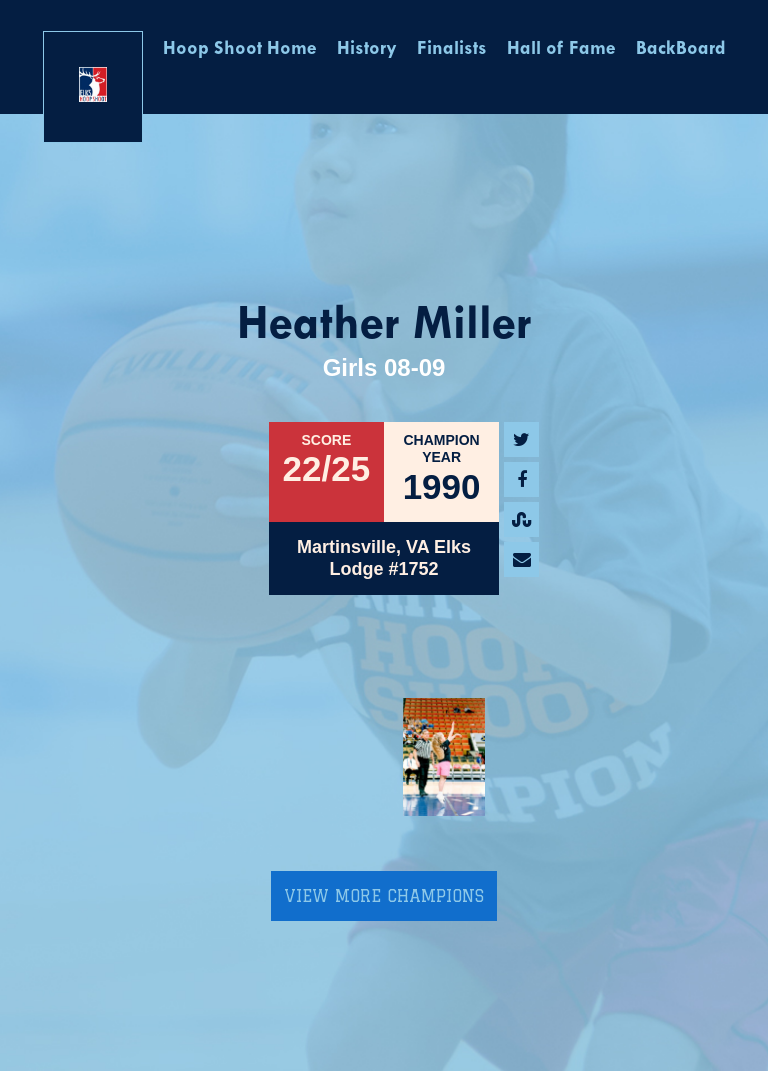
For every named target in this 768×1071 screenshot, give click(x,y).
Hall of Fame (561, 49)
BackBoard (681, 49)
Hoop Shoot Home (240, 49)
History (367, 49)
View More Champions (384, 896)
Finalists (452, 49)
